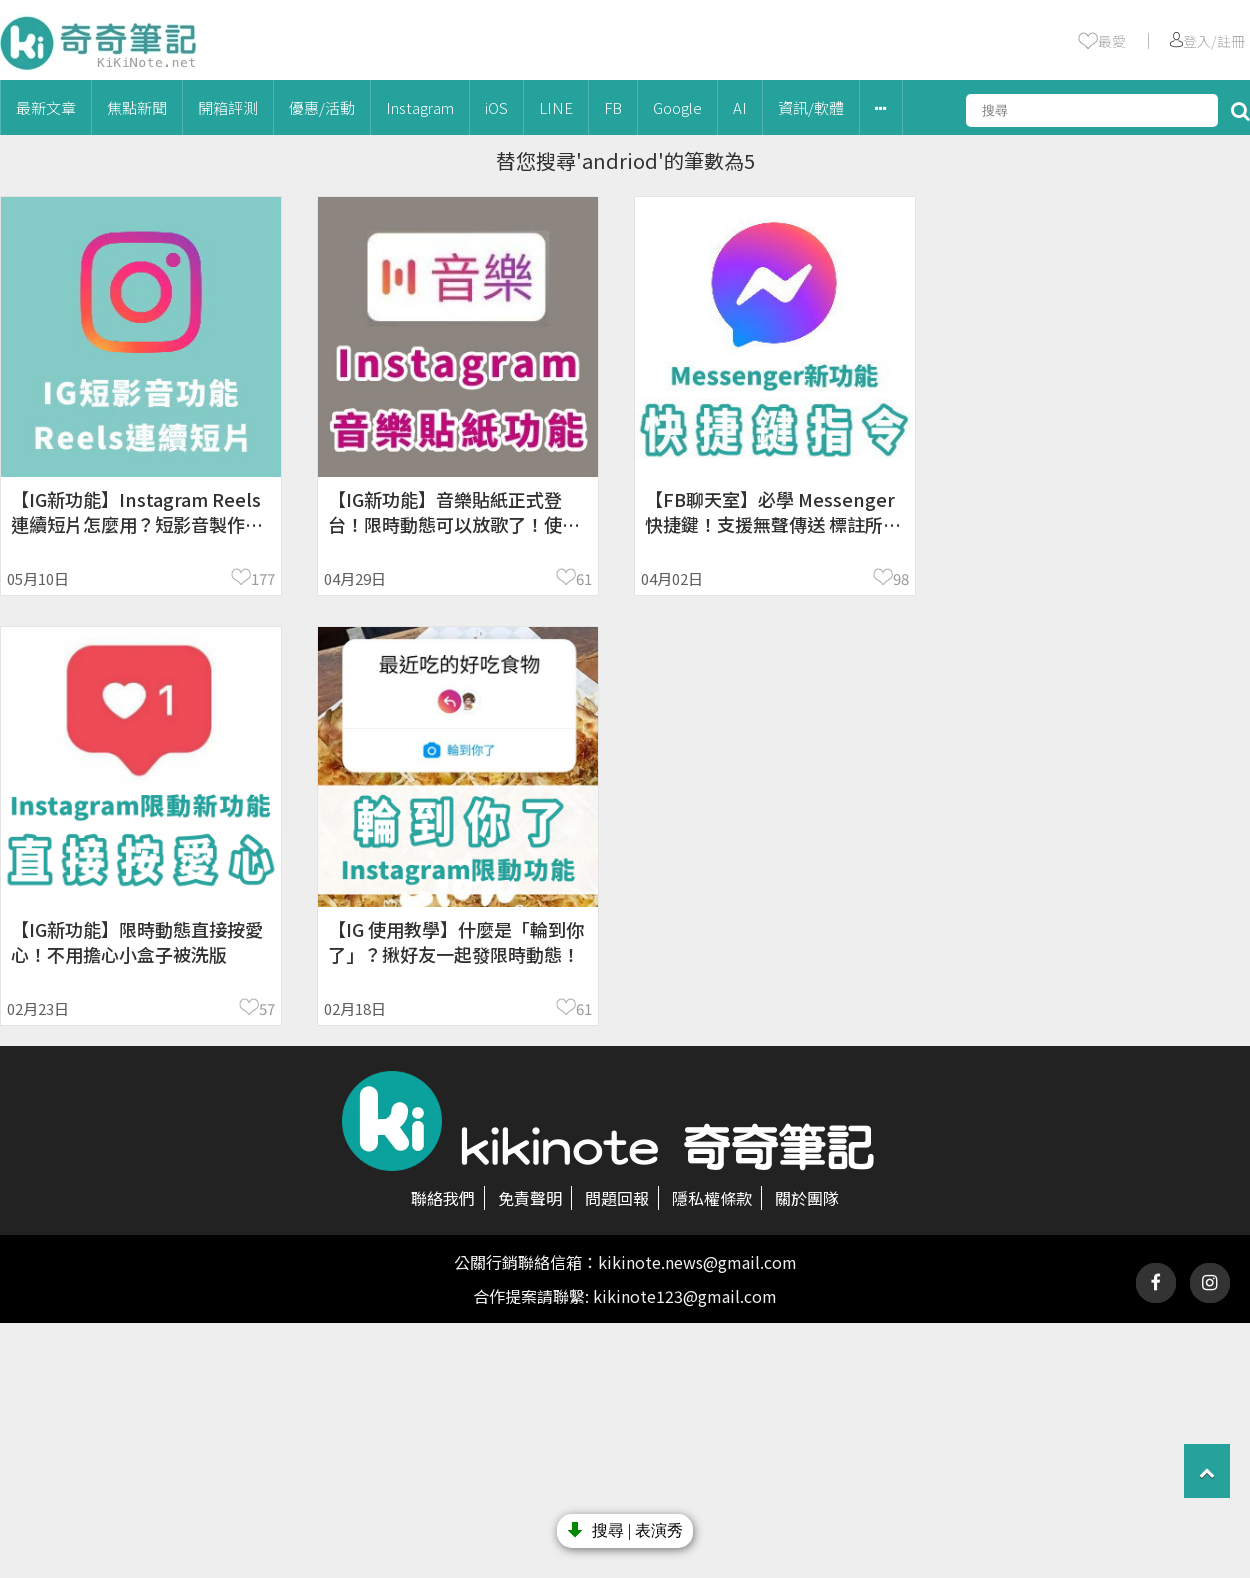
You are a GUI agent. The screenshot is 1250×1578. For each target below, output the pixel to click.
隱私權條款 (712, 1198)
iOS (496, 107)
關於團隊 (807, 1198)
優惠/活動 (322, 107)
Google (677, 107)
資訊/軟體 (811, 107)
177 (263, 578)
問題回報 (617, 1198)
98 (901, 578)
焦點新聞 (137, 107)
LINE (556, 107)
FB (613, 107)
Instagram (420, 107)
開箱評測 (228, 107)
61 (584, 578)
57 (267, 1008)
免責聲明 (530, 1198)
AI (740, 107)
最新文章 (46, 107)
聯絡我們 (443, 1198)
